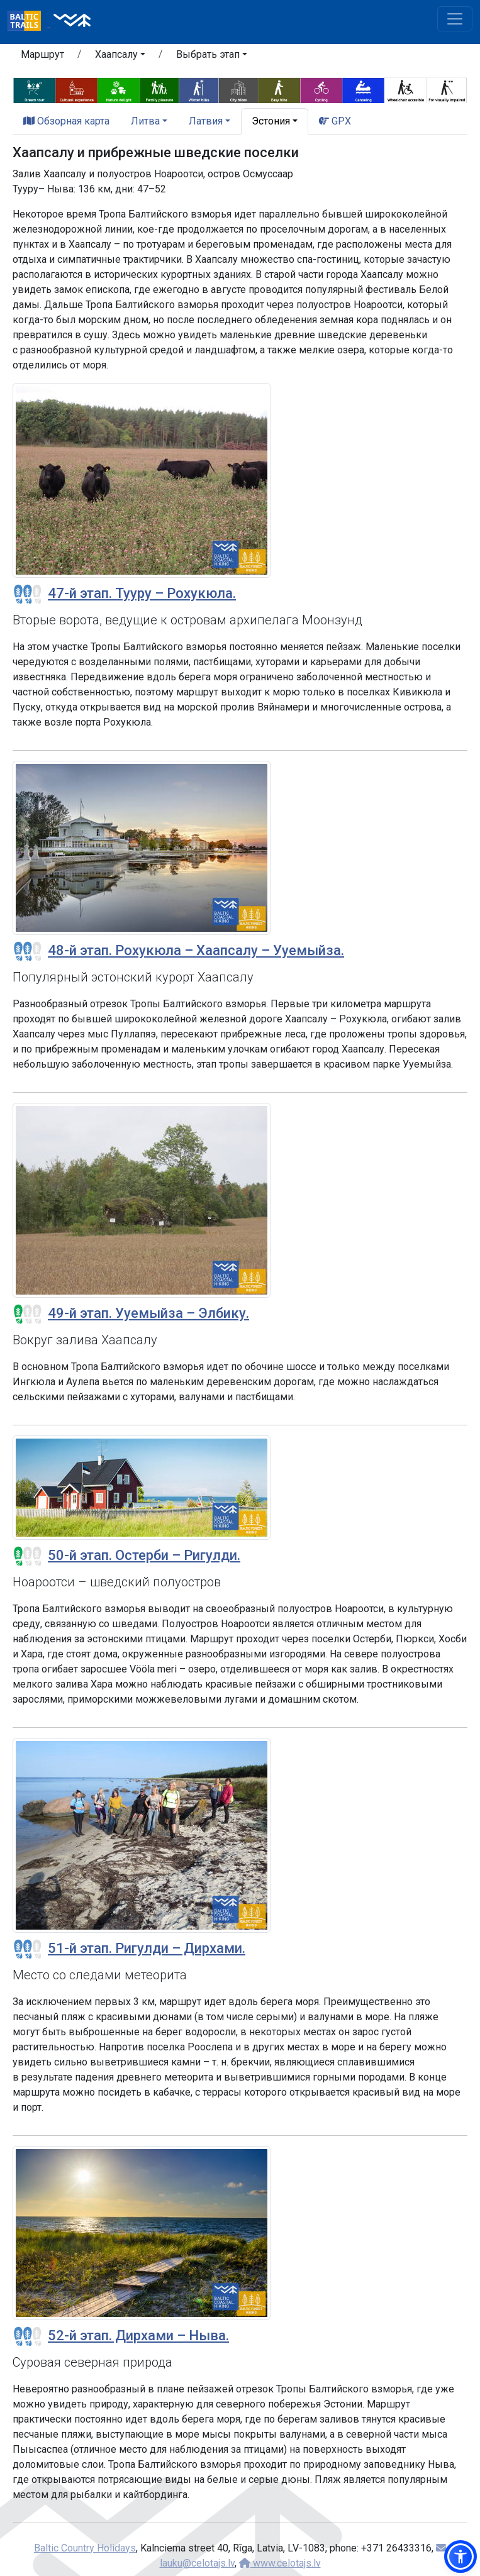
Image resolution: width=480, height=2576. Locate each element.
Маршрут (42, 54)
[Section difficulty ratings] (28, 594)
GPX (335, 121)
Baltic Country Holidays (85, 2548)
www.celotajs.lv (280, 2563)
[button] (120, 57)
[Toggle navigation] (454, 18)
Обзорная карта (66, 121)
